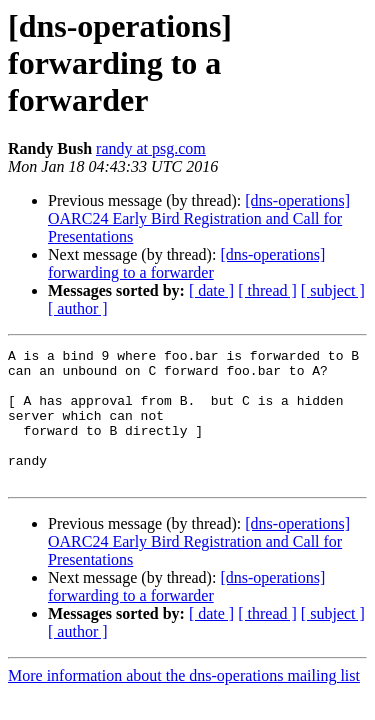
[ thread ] (267, 290)
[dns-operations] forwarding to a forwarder (186, 263)
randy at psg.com (151, 148)
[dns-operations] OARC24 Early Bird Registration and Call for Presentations (199, 218)
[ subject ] (333, 290)
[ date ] (211, 290)
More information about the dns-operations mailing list (184, 702)
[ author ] (78, 308)
